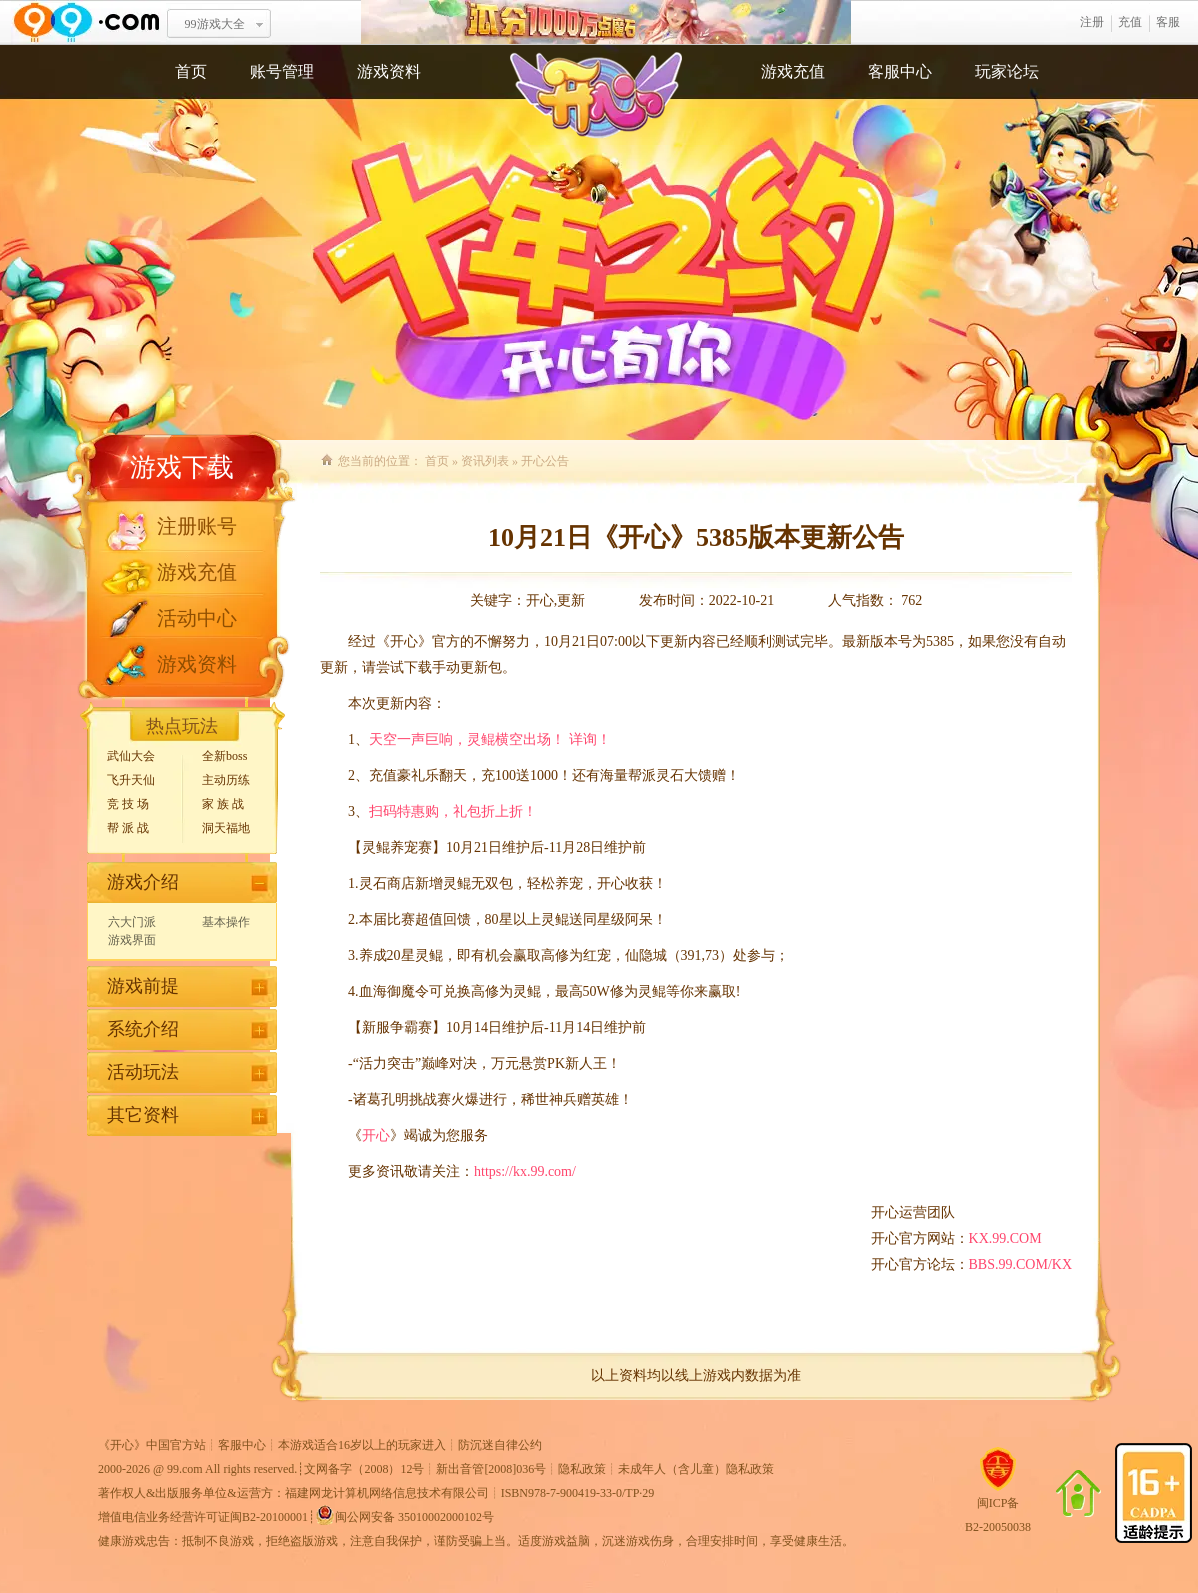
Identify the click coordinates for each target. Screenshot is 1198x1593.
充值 (1130, 22)
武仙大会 (131, 756)
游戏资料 (389, 71)
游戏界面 (132, 940)
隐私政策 (582, 1469)
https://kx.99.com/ (525, 1171)
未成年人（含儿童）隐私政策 (696, 1469)
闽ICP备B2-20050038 (998, 1507)
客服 (1168, 22)
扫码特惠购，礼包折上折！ (453, 811)
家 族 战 (223, 804)
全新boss (224, 756)
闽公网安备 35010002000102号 (404, 1515)
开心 (376, 1135)
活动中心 (197, 618)
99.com (185, 1469)
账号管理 (282, 71)
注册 (1092, 22)
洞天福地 (226, 828)
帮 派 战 (128, 828)
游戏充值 (793, 71)
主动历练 (226, 780)
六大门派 (132, 922)
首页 (191, 71)
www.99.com (86, 22)
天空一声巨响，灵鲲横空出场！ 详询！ (490, 739)
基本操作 (226, 922)
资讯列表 (485, 461)
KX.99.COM (1005, 1238)
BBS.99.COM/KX (1020, 1264)
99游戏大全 (215, 24)
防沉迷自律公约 (500, 1445)
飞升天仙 (131, 780)
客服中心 (900, 71)
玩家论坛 (1007, 71)
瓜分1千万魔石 (606, 22)
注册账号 (197, 526)
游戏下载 (182, 467)
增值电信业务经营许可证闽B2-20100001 (203, 1517)
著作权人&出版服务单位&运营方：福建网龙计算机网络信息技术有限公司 (293, 1493)
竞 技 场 (128, 804)
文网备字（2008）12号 (364, 1469)
